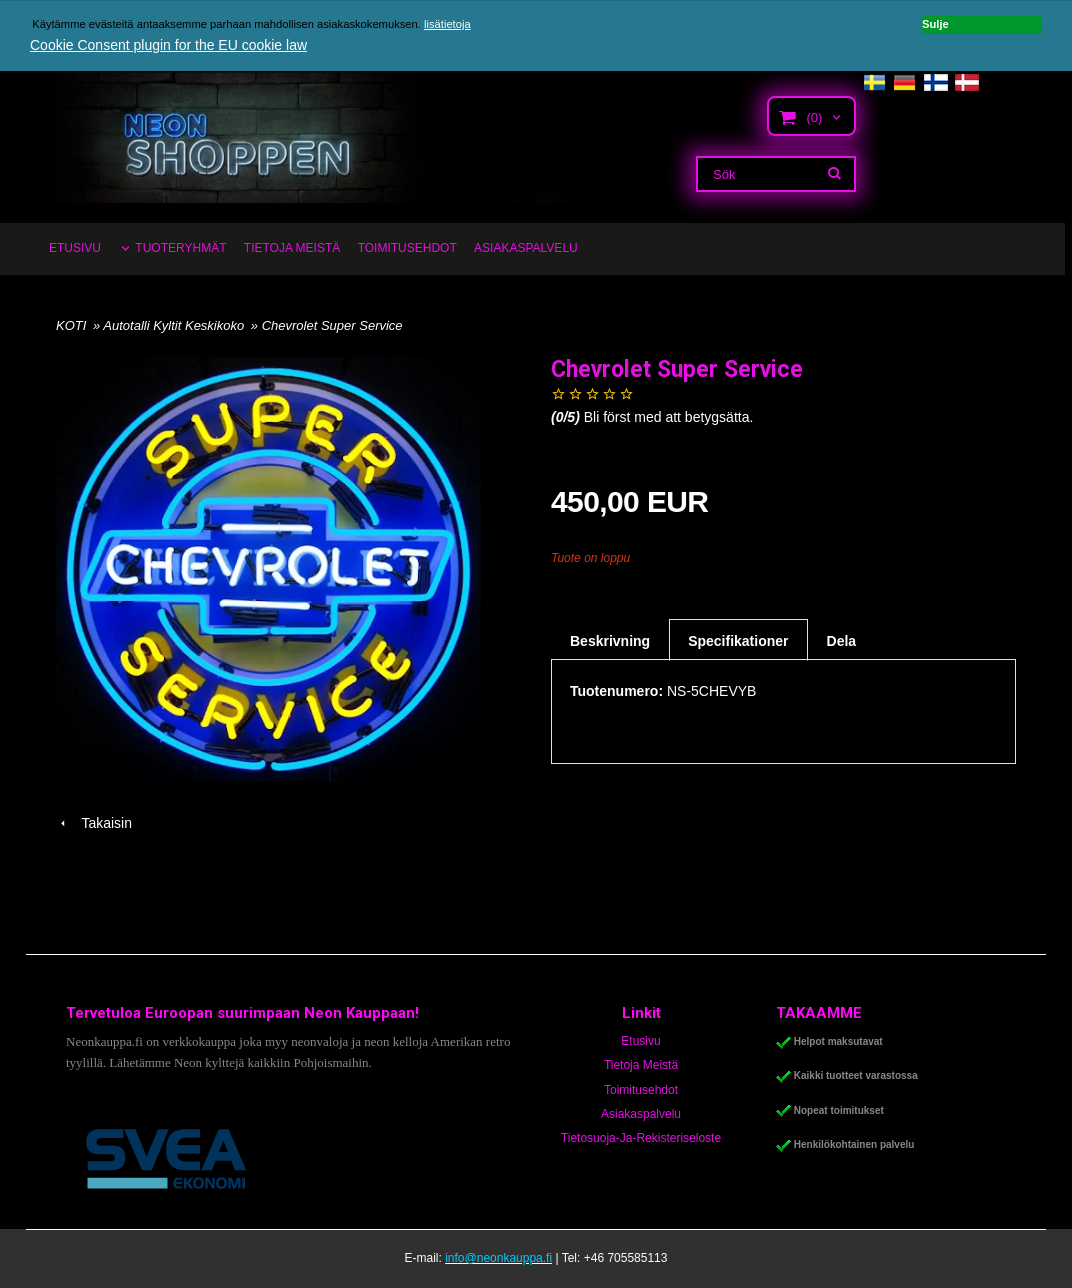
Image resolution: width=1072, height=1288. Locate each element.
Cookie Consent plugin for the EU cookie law (168, 45)
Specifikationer (738, 641)
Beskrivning (610, 641)
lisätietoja (447, 24)
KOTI (71, 325)
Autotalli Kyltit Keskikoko (175, 325)
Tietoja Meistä (641, 1065)
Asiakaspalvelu (641, 1114)
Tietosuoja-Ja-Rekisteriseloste (641, 1138)
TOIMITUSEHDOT (407, 248)
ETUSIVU (75, 248)
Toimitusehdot (641, 1090)
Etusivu (640, 1041)
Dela (842, 641)
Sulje (935, 24)
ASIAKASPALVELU (526, 248)
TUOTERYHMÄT (180, 248)
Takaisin (94, 823)
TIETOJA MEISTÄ (292, 248)
